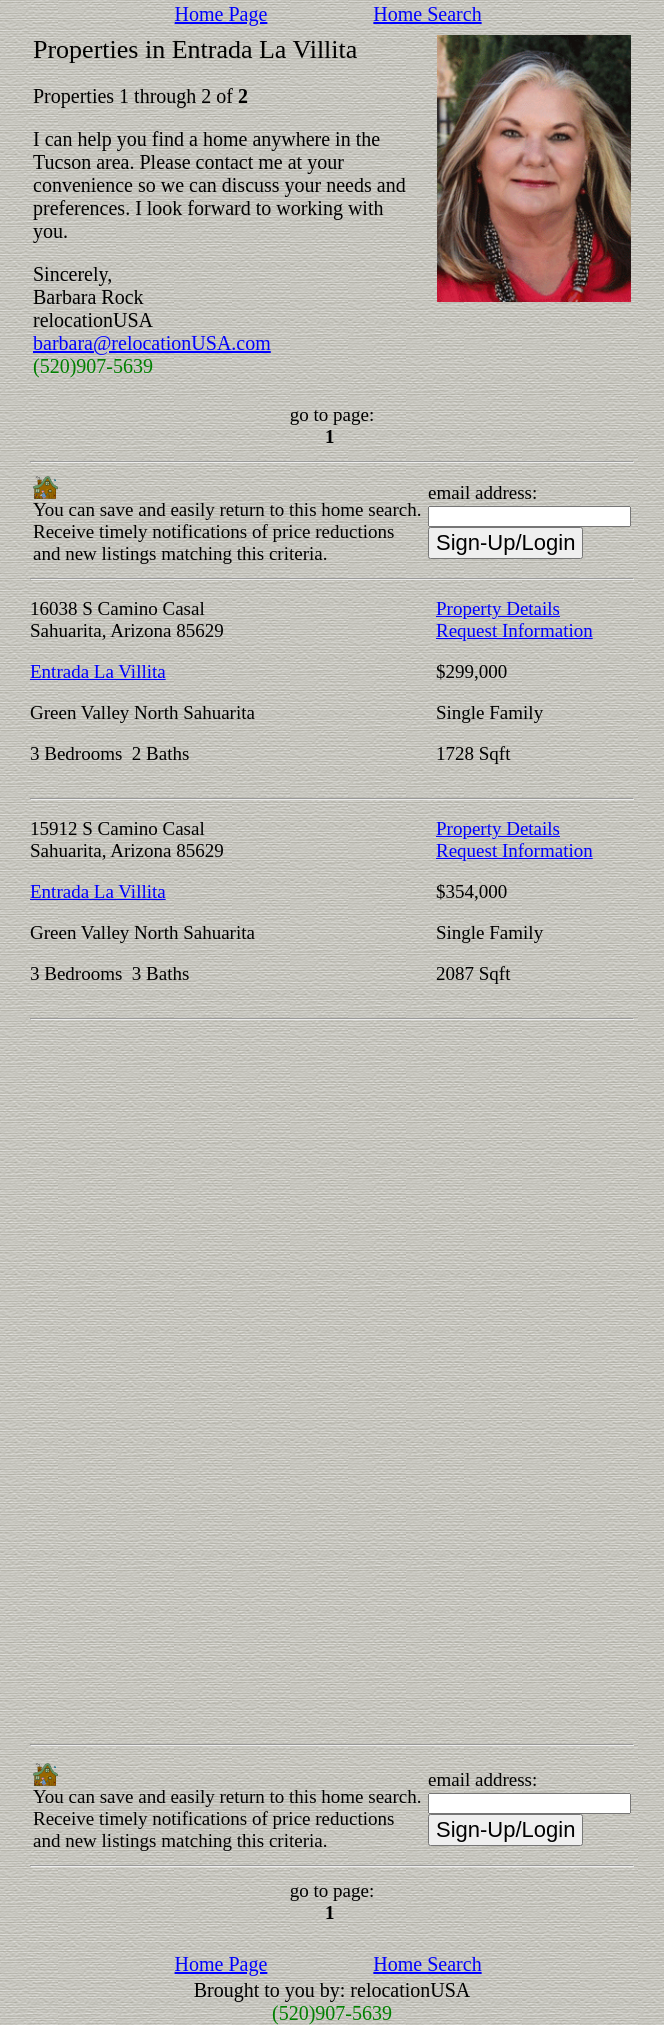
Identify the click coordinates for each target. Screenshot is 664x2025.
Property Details (498, 608)
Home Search (427, 14)
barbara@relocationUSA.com (152, 343)
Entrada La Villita (98, 671)
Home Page (221, 14)
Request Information (514, 630)
